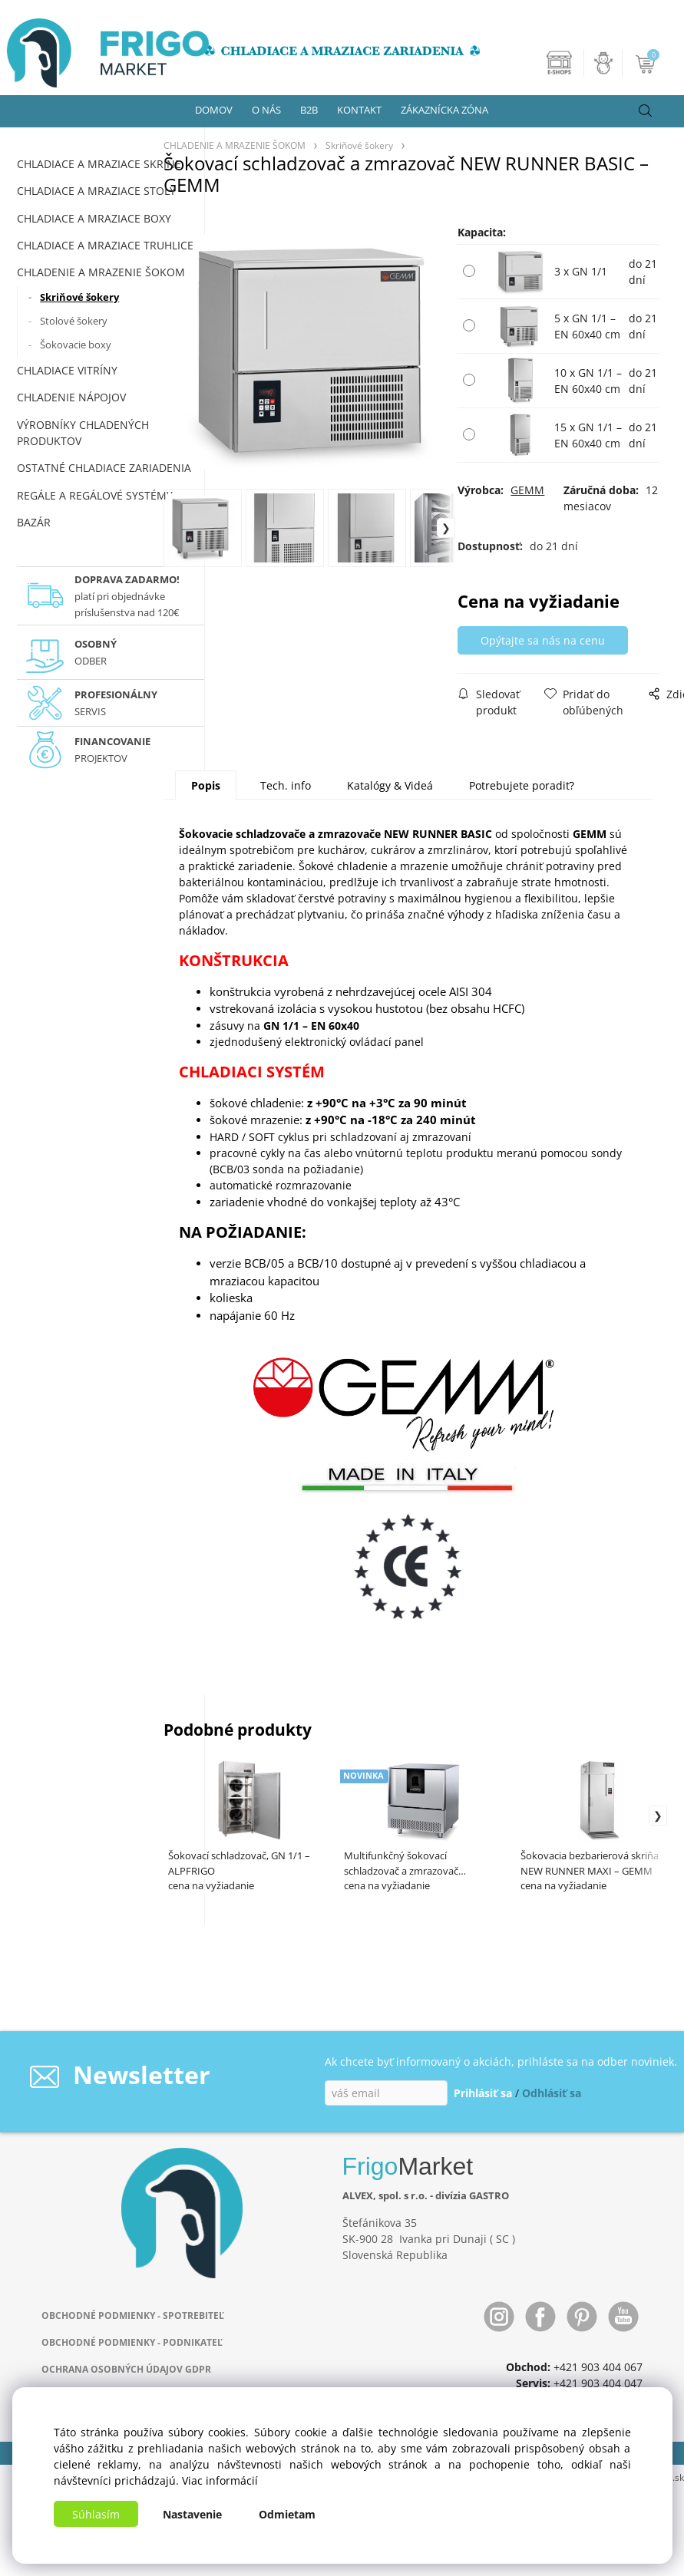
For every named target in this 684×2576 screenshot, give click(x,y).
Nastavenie (192, 2514)
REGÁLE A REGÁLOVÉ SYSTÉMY (95, 495)
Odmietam (287, 2514)
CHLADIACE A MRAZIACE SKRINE (99, 164)
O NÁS (266, 110)
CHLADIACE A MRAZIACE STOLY (96, 190)
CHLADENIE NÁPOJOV (71, 397)
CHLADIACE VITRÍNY (67, 370)
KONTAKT (359, 110)
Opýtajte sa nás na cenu (543, 640)
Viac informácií (220, 2480)
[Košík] (646, 63)
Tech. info (285, 785)
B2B (309, 110)
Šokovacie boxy (75, 344)
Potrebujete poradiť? (521, 785)
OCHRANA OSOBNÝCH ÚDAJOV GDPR (126, 2369)
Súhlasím (96, 2514)
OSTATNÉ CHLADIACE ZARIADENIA (104, 467)
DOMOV (214, 110)
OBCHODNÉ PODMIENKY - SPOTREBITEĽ (132, 2315)
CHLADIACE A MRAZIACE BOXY (94, 218)
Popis (205, 785)
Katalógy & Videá (390, 785)
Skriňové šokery (79, 297)
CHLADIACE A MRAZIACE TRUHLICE (105, 245)
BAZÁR (34, 522)
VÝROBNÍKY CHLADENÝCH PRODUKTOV (83, 432)
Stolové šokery (73, 321)
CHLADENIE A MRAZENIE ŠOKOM (101, 272)
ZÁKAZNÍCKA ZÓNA (444, 110)
